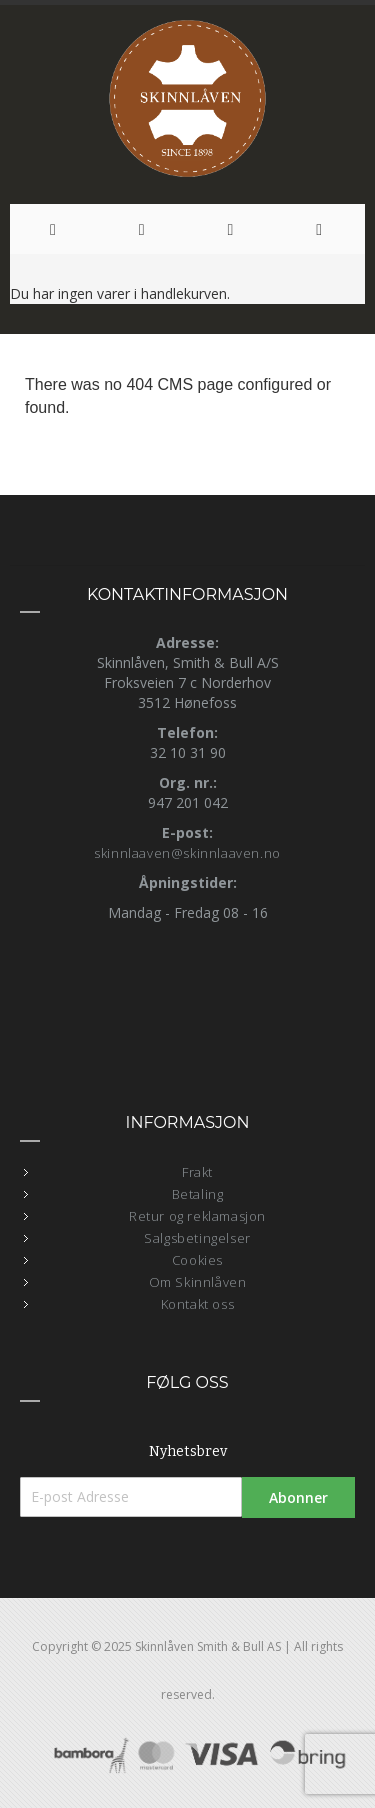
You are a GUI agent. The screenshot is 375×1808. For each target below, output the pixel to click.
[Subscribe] (298, 1497)
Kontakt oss (198, 1304)
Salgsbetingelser (197, 1238)
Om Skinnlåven (198, 1282)
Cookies (197, 1260)
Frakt (197, 1172)
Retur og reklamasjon (197, 1216)
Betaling (198, 1194)
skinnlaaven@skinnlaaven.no (187, 853)
